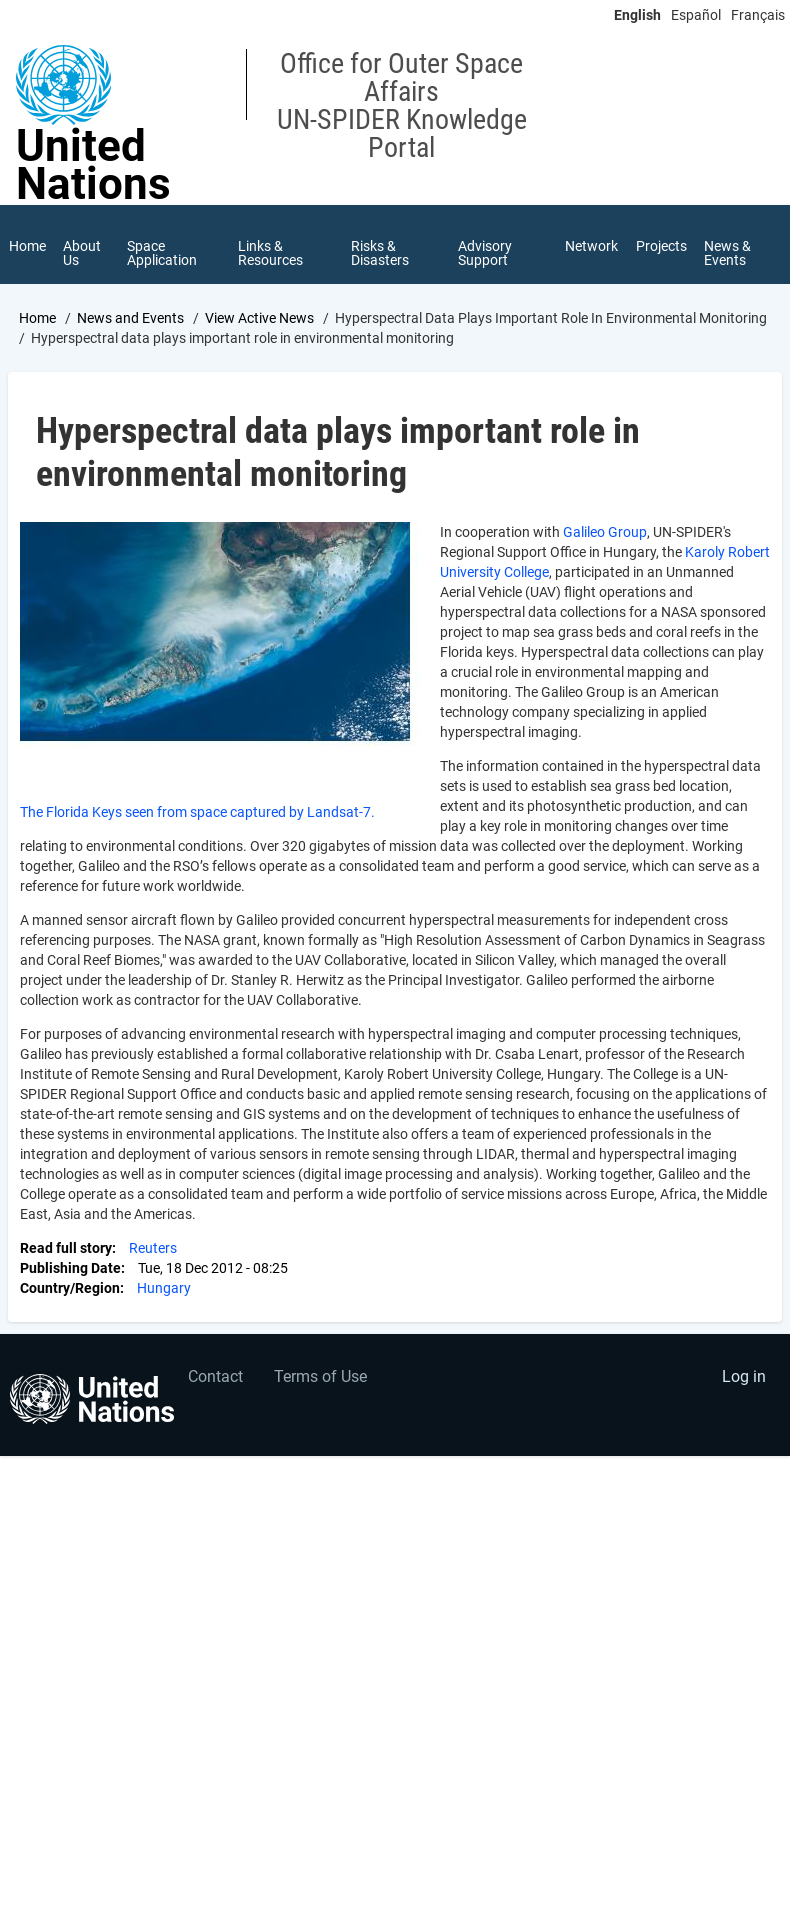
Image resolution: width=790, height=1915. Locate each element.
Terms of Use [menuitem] (320, 1378)
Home (37, 319)
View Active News (259, 319)
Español (696, 15)
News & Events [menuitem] (728, 253)
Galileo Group (605, 534)
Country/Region (70, 1290)
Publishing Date (70, 1270)
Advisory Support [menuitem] (485, 253)
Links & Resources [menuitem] (271, 253)
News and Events (130, 319)
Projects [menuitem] (661, 246)
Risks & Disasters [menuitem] (380, 253)
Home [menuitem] (27, 246)
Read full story (66, 1250)
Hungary (164, 1290)
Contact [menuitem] (215, 1378)
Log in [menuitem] (744, 1378)
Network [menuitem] (591, 246)
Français (758, 15)
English (637, 15)
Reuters (153, 1250)
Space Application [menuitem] (163, 253)
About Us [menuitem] (83, 253)
